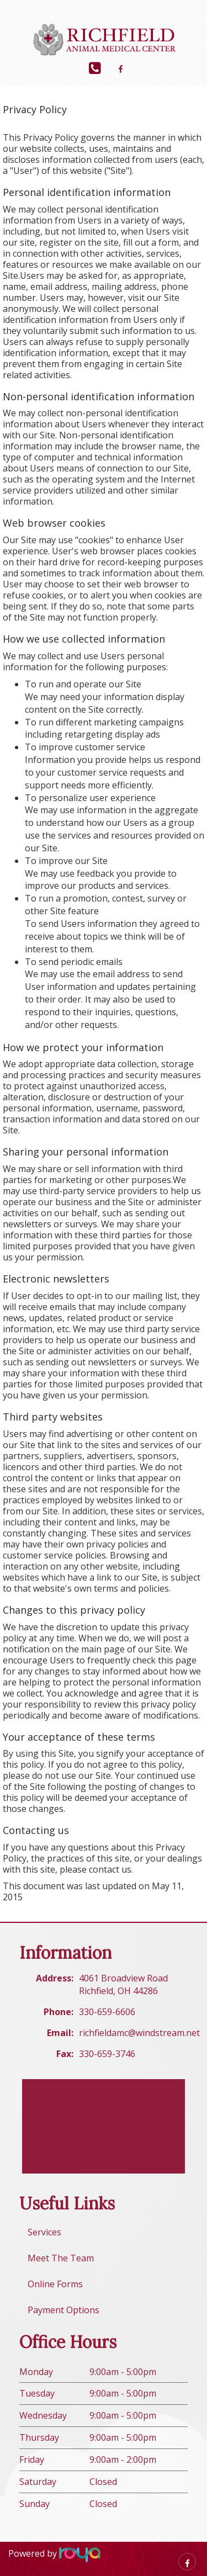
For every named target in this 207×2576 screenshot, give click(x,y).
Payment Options (63, 2310)
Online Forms (55, 2284)
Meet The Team (61, 2258)
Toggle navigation (24, 15)
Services (44, 2232)
